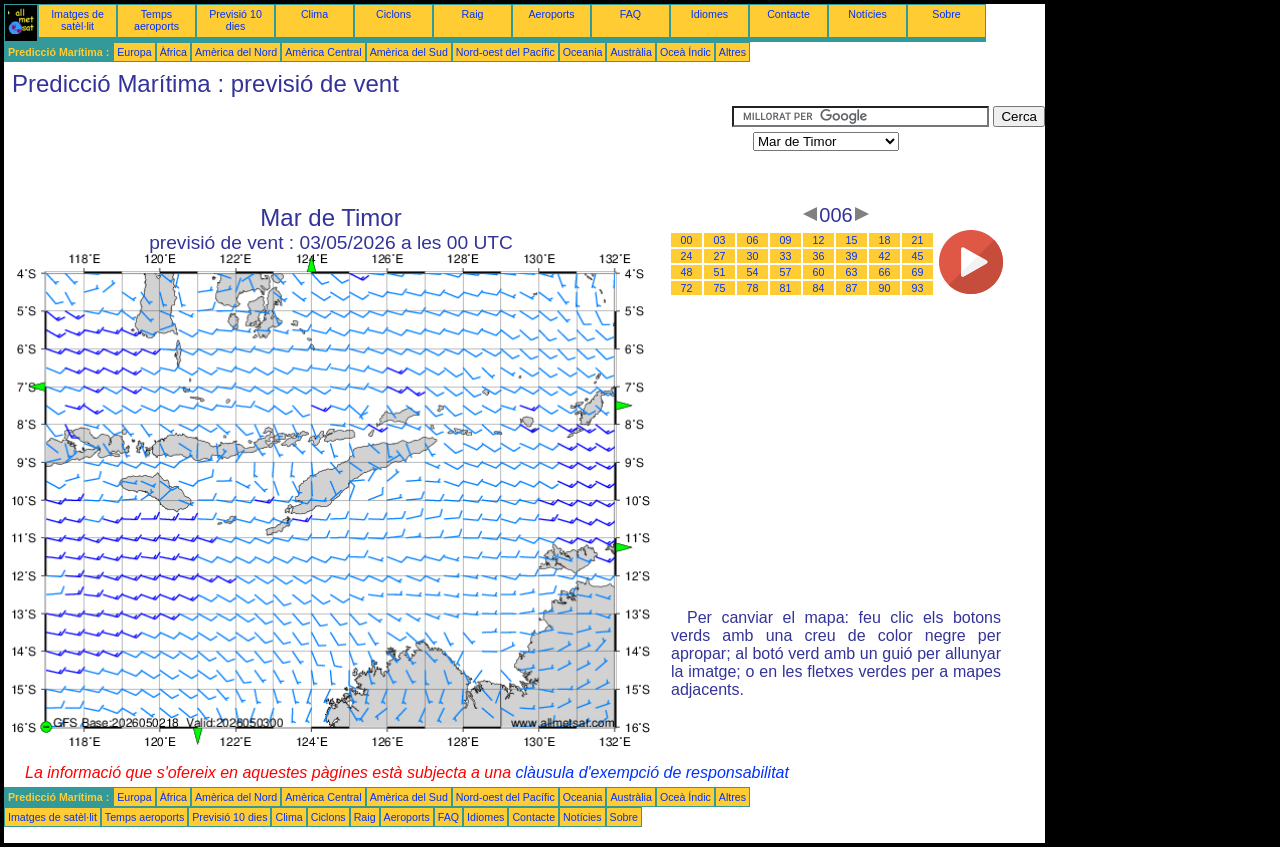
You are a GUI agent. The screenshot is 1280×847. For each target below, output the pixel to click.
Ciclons (393, 14)
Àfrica (173, 52)
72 (687, 288)
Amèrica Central (323, 52)
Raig (473, 14)
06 (753, 240)
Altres (732, 52)
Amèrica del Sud (409, 52)
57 (786, 272)
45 (918, 256)
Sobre (946, 14)
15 (852, 240)
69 (918, 272)
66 (885, 272)
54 (753, 272)
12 (819, 240)
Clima (314, 14)
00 (687, 240)
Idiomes (709, 14)
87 (852, 288)
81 (786, 288)
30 (753, 256)
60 (819, 272)
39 (852, 256)
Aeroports (551, 14)
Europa (134, 52)
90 (885, 288)
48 (687, 272)
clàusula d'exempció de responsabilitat (651, 772)
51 (720, 272)
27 (720, 256)
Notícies (867, 14)
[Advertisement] (368, 151)
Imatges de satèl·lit (77, 20)
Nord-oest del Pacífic (505, 52)
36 (819, 256)
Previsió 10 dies (235, 20)
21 (918, 240)
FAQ (630, 14)
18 (885, 240)
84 (819, 288)
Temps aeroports (156, 20)
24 (687, 256)
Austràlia (630, 52)
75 (720, 288)
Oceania (583, 52)
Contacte (788, 14)
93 (918, 288)
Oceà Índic (685, 52)
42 (885, 256)
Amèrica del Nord (236, 52)
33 (786, 256)
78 (753, 288)
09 (786, 240)
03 (720, 240)
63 (852, 272)
